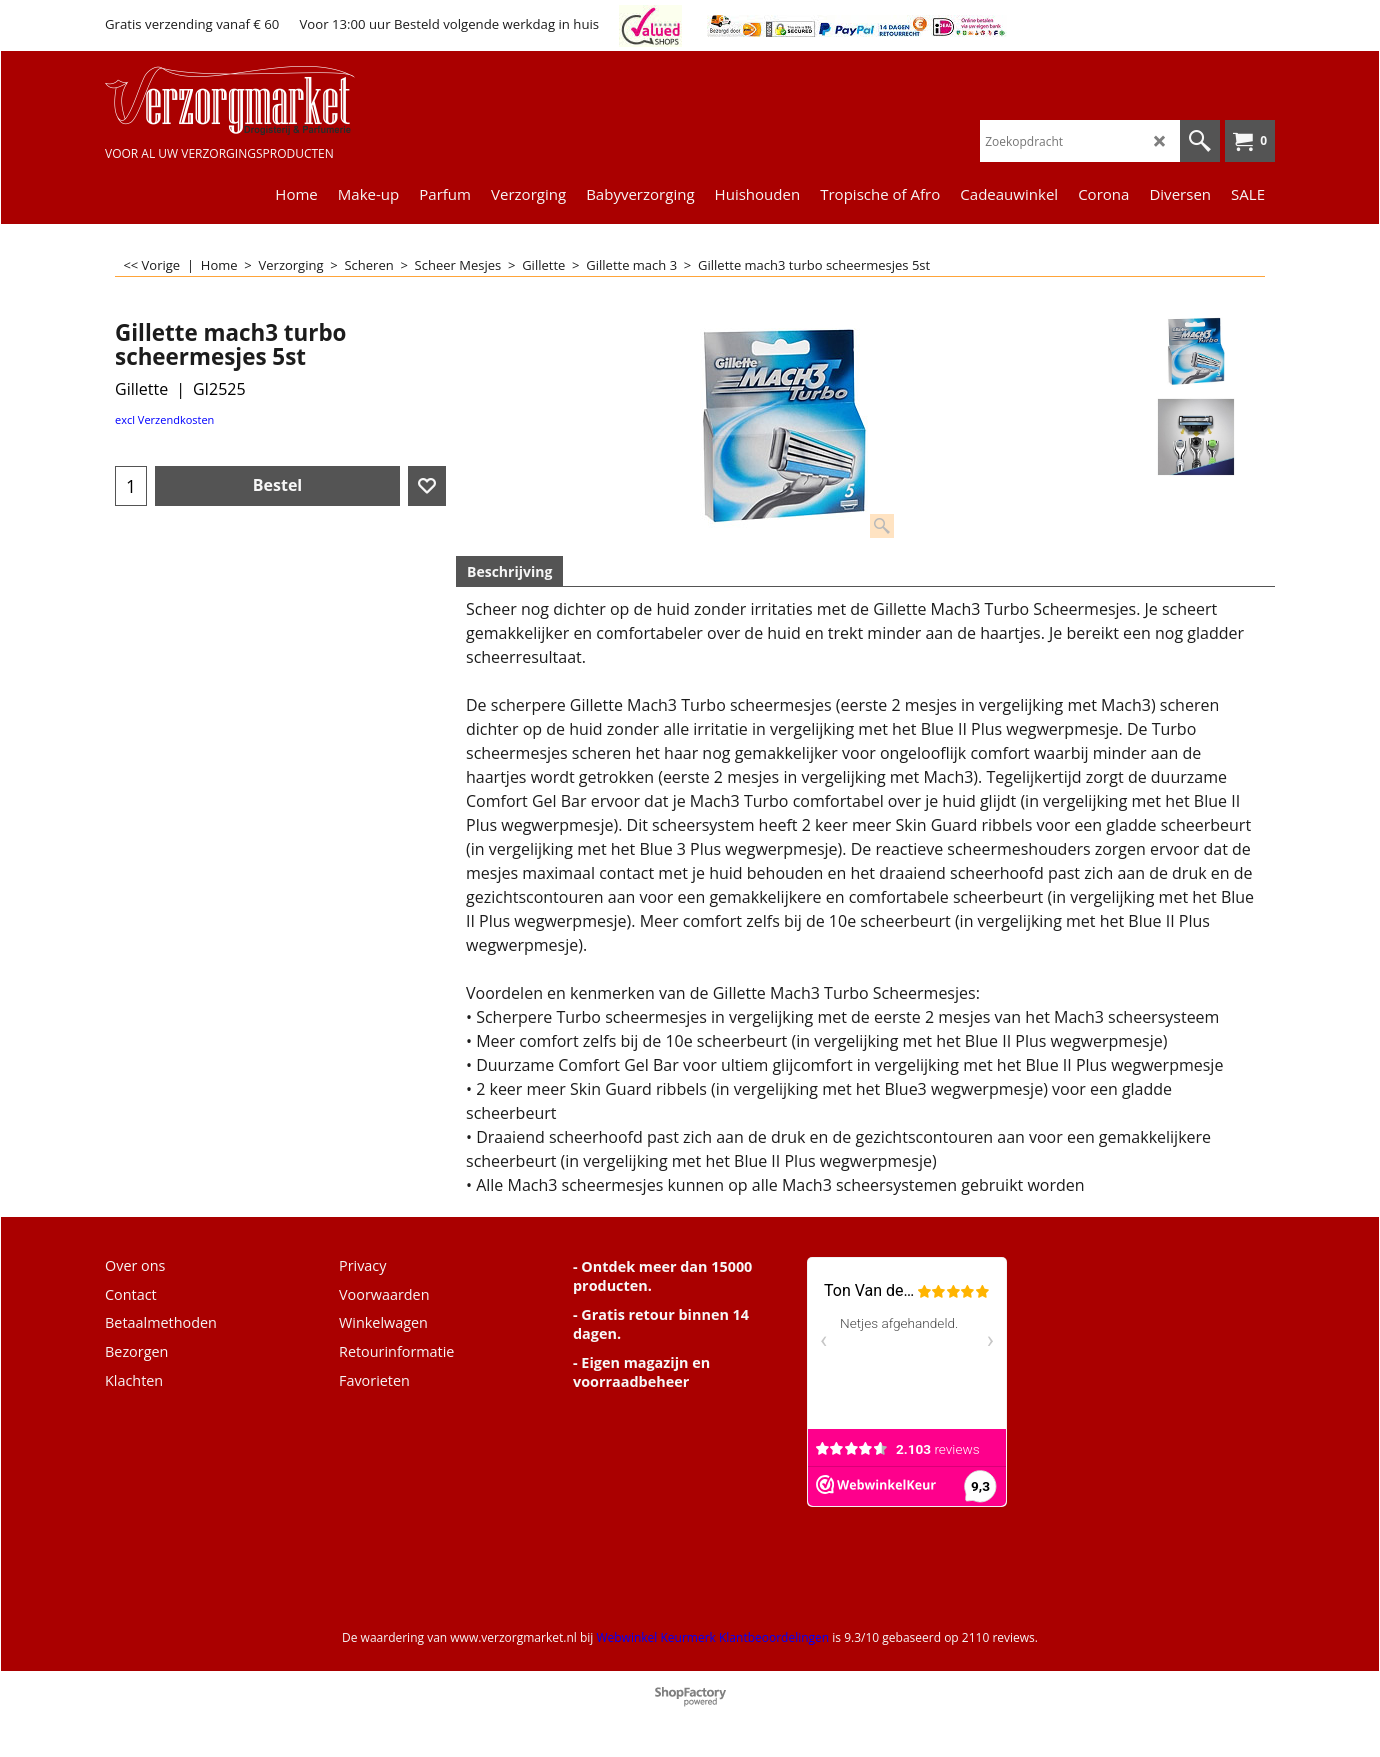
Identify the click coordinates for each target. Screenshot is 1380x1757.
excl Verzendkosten (164, 419)
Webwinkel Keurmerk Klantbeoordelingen (712, 1637)
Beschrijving (509, 571)
